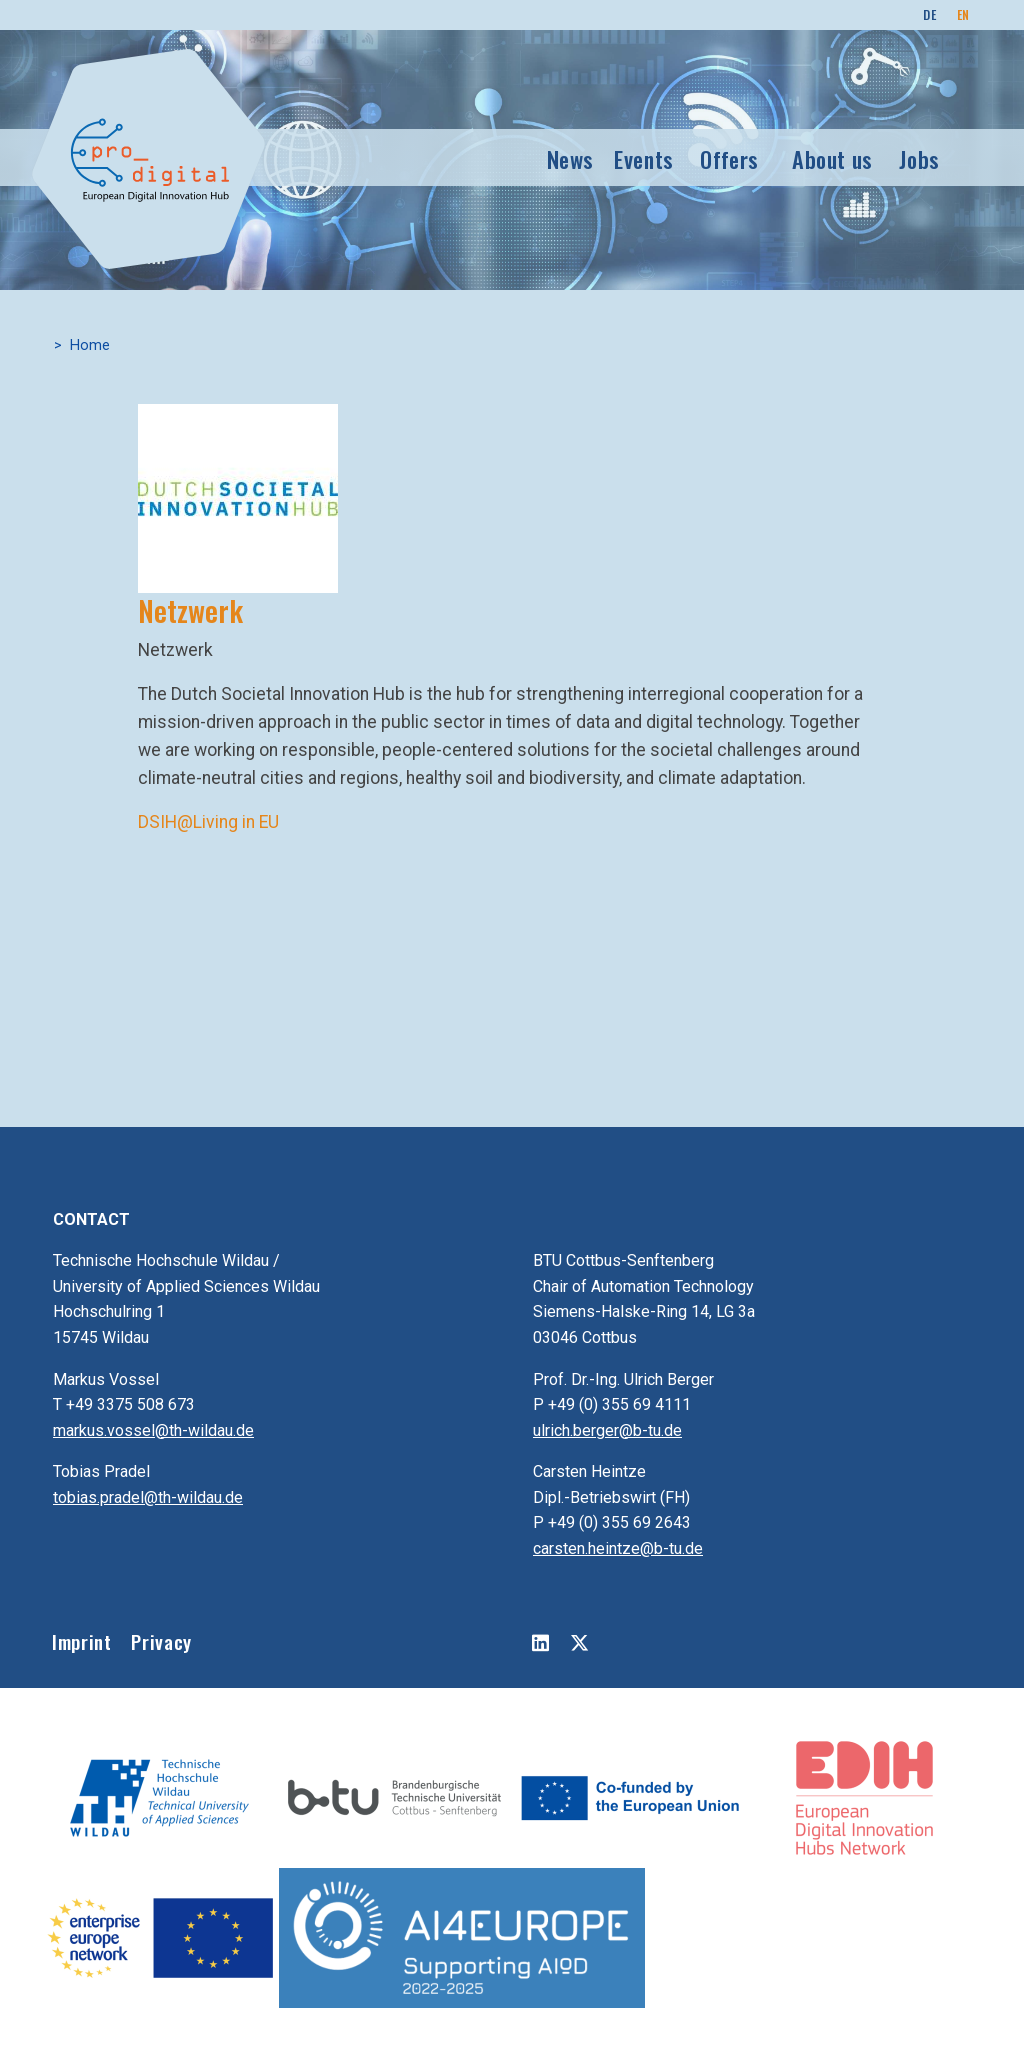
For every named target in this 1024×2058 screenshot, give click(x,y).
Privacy (161, 1641)
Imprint (81, 1641)
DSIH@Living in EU (208, 822)
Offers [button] (729, 158)
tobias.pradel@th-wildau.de (148, 1497)
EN (963, 14)
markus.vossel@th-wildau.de (153, 1430)
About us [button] (832, 158)
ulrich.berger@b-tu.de (607, 1430)
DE (929, 14)
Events (644, 158)
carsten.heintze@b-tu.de (618, 1548)
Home (90, 345)
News (571, 158)
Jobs (919, 158)
